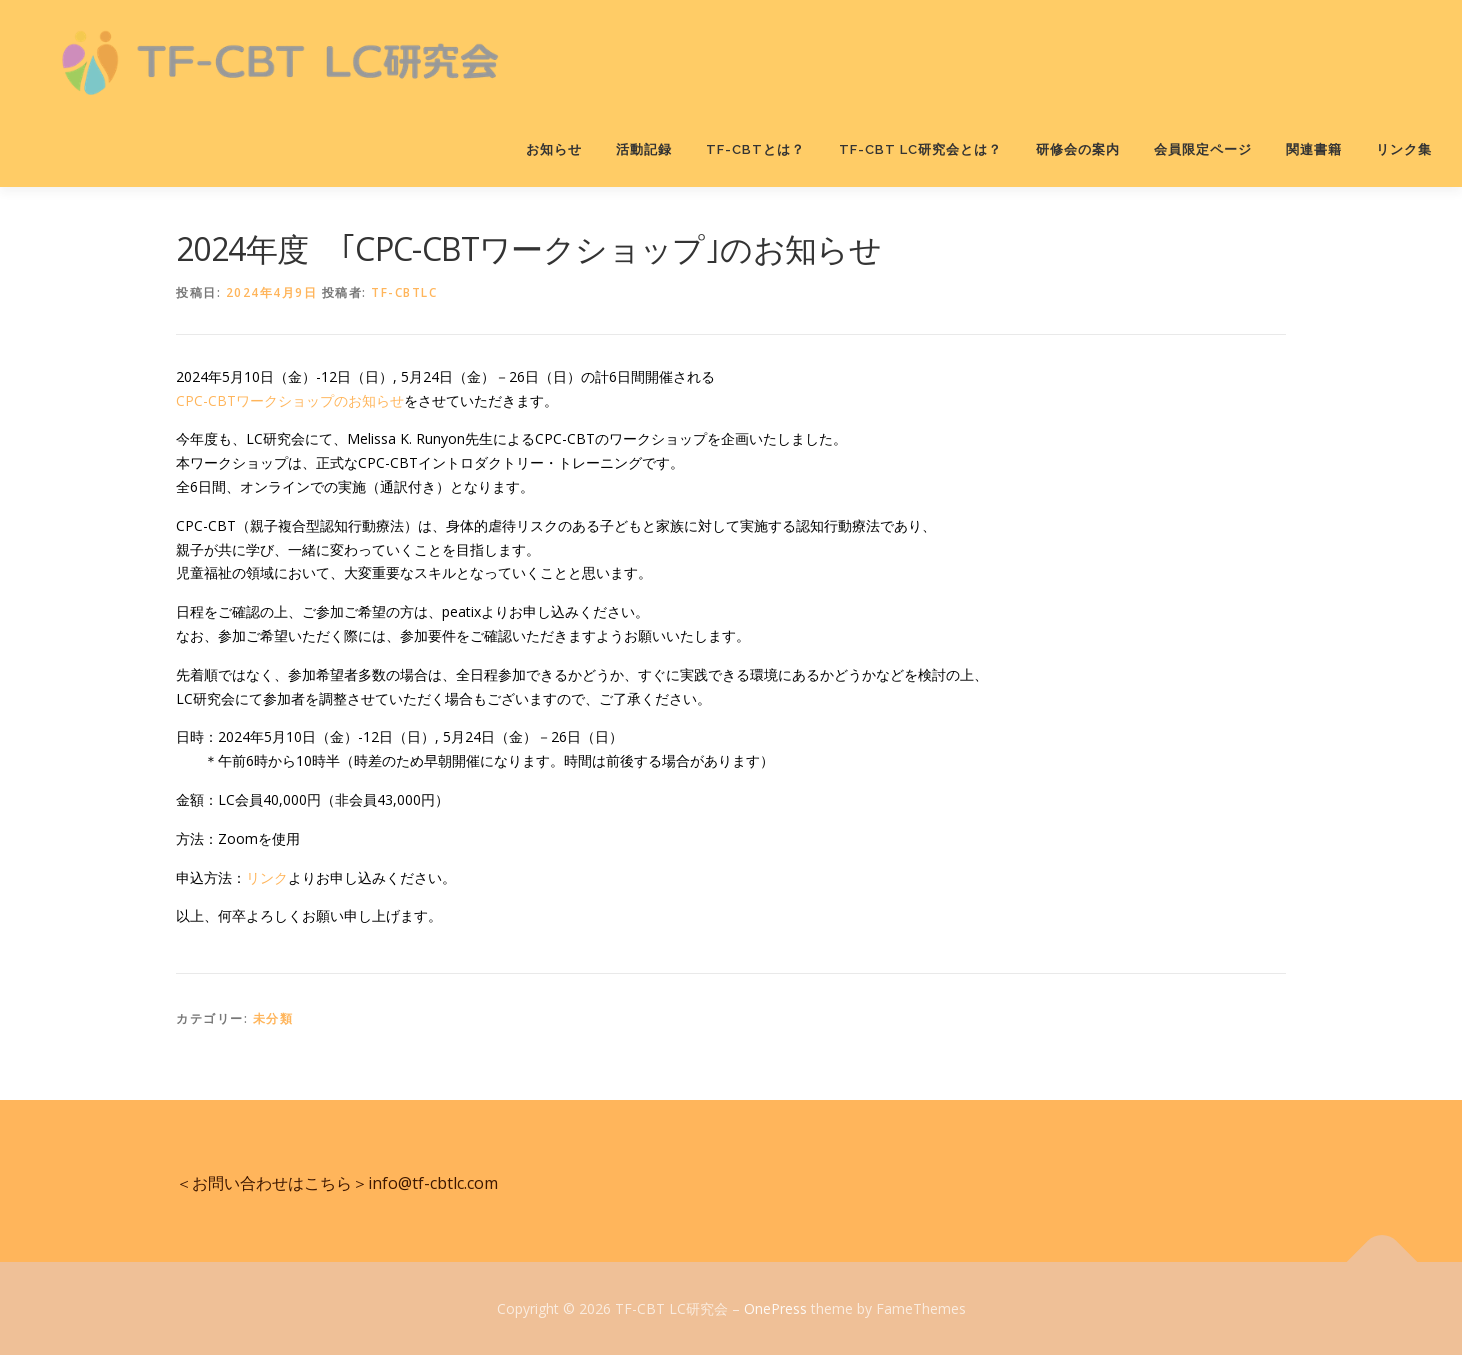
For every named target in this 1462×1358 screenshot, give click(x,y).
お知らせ (554, 149)
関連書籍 (1314, 149)
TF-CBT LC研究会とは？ (920, 149)
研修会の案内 (1078, 149)
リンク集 (1404, 149)
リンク (267, 879)
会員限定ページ (1203, 149)
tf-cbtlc (404, 295)
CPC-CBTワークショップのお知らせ (290, 402)
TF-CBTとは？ (755, 149)
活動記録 (644, 149)
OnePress (775, 1310)
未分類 (273, 1021)
